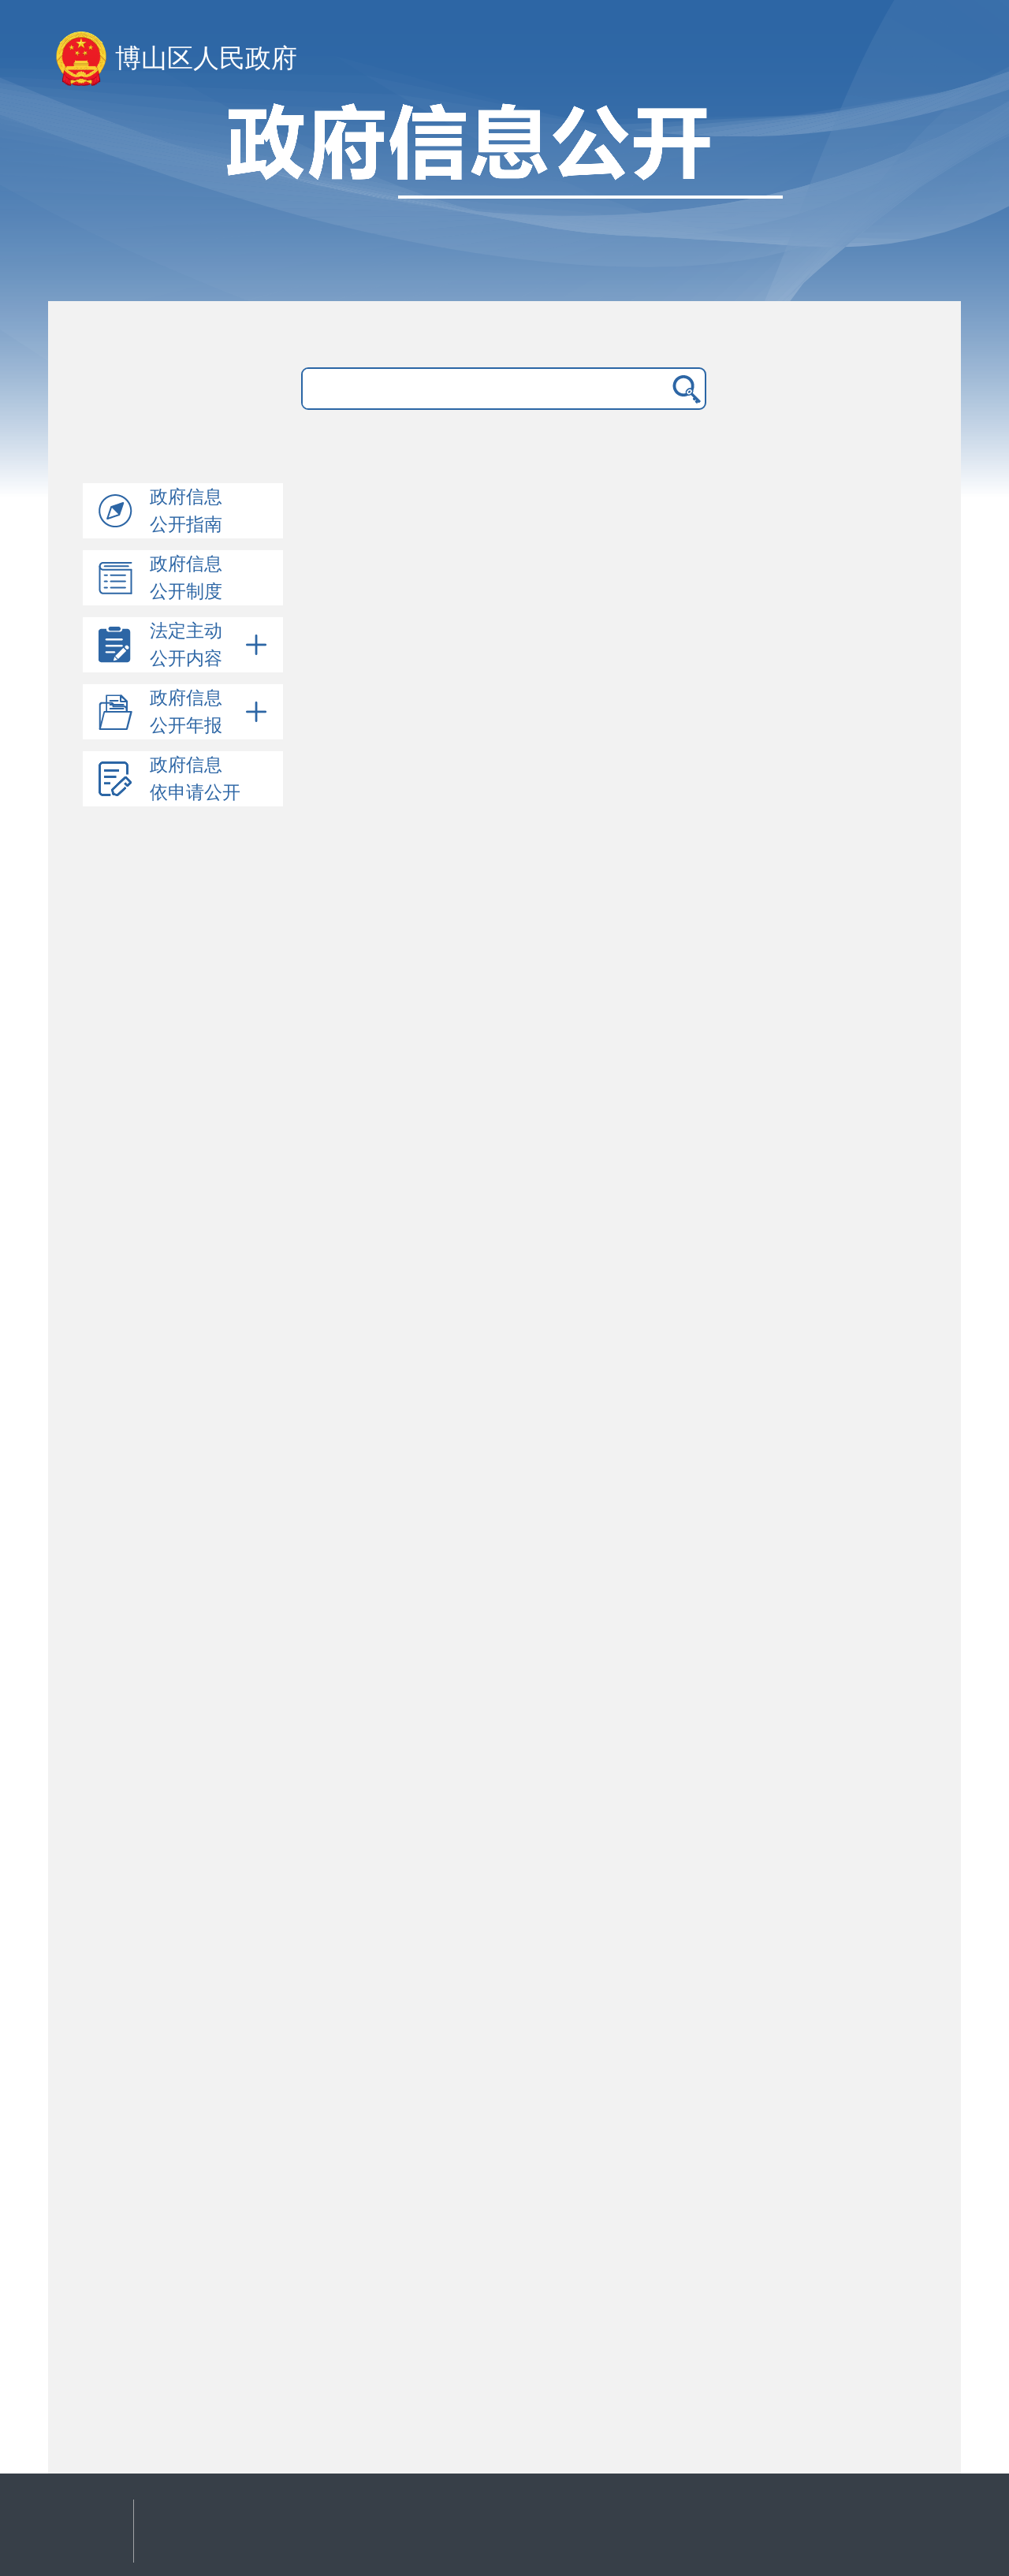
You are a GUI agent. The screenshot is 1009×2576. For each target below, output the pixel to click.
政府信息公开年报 (210, 711)
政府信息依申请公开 (195, 778)
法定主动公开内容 (210, 644)
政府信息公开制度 (186, 577)
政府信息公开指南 (186, 510)
